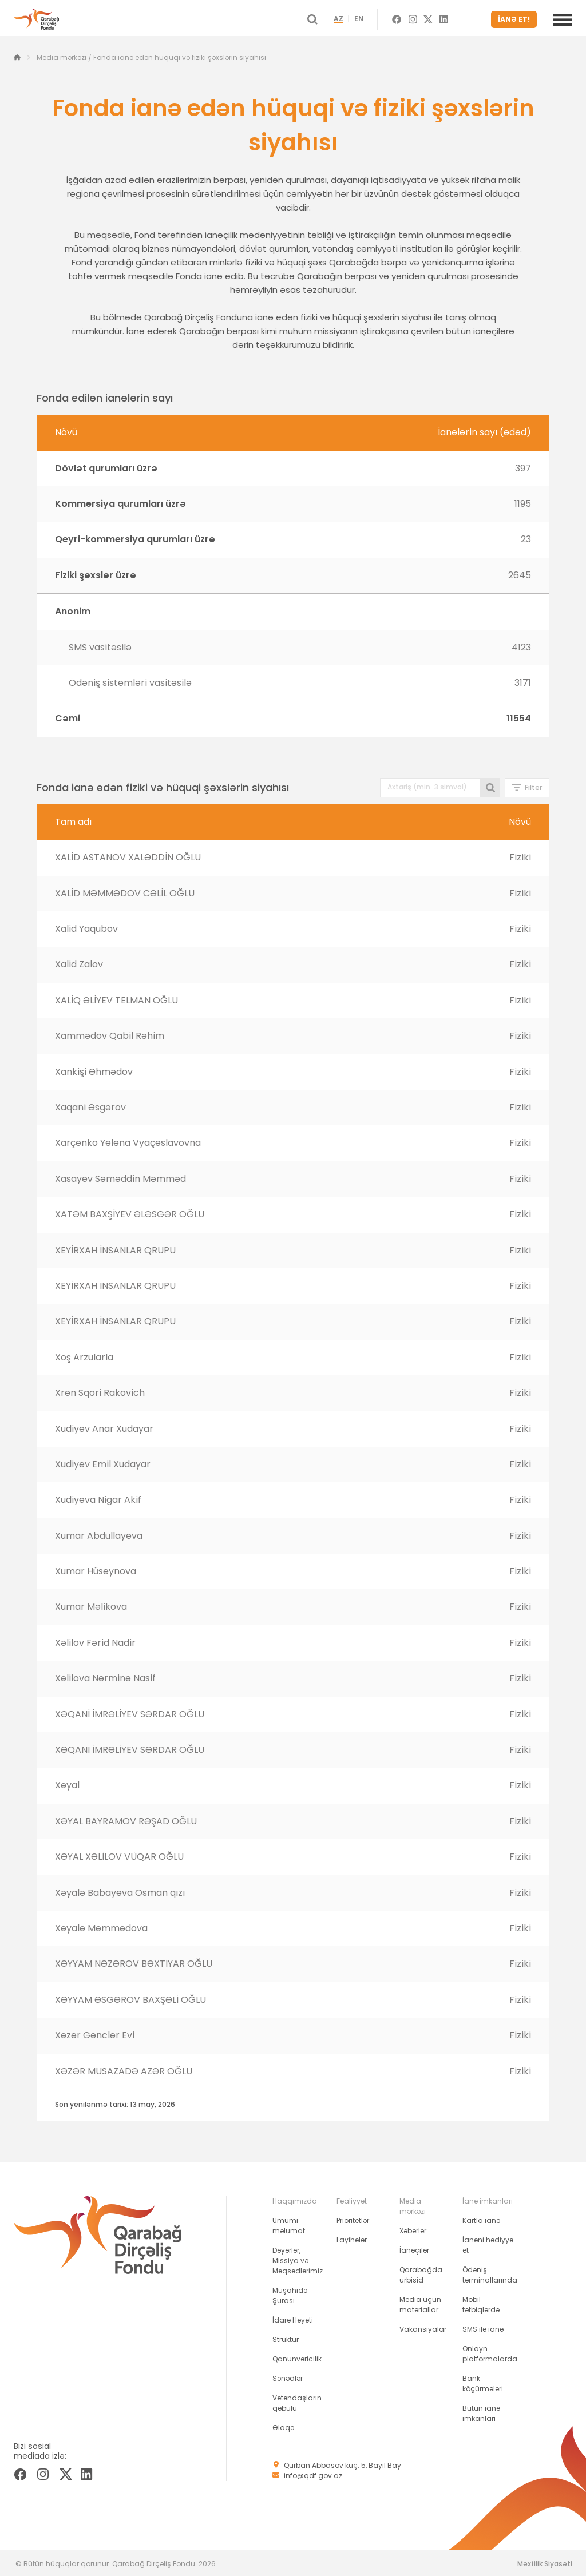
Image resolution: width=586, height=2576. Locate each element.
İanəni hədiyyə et (487, 2243)
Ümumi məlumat (288, 2223)
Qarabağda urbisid (420, 2273)
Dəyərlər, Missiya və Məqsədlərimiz (297, 2258)
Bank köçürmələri (482, 2381)
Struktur (285, 2337)
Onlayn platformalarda (489, 2351)
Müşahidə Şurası (289, 2293)
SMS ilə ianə (483, 2327)
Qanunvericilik (297, 2356)
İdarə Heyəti (292, 2318)
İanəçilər (414, 2248)
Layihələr (351, 2237)
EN (374, 18)
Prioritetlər (352, 2218)
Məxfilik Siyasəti (544, 2561)
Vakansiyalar (422, 2327)
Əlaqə (283, 2425)
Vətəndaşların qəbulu (297, 2401)
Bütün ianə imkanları (481, 2411)
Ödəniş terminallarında (489, 2273)
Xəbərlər (412, 2228)
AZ (354, 18)
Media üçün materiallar (420, 2302)
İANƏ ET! (516, 18)
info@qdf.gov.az (313, 2473)
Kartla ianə (481, 2218)
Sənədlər (287, 2376)
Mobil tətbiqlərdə (481, 2302)
